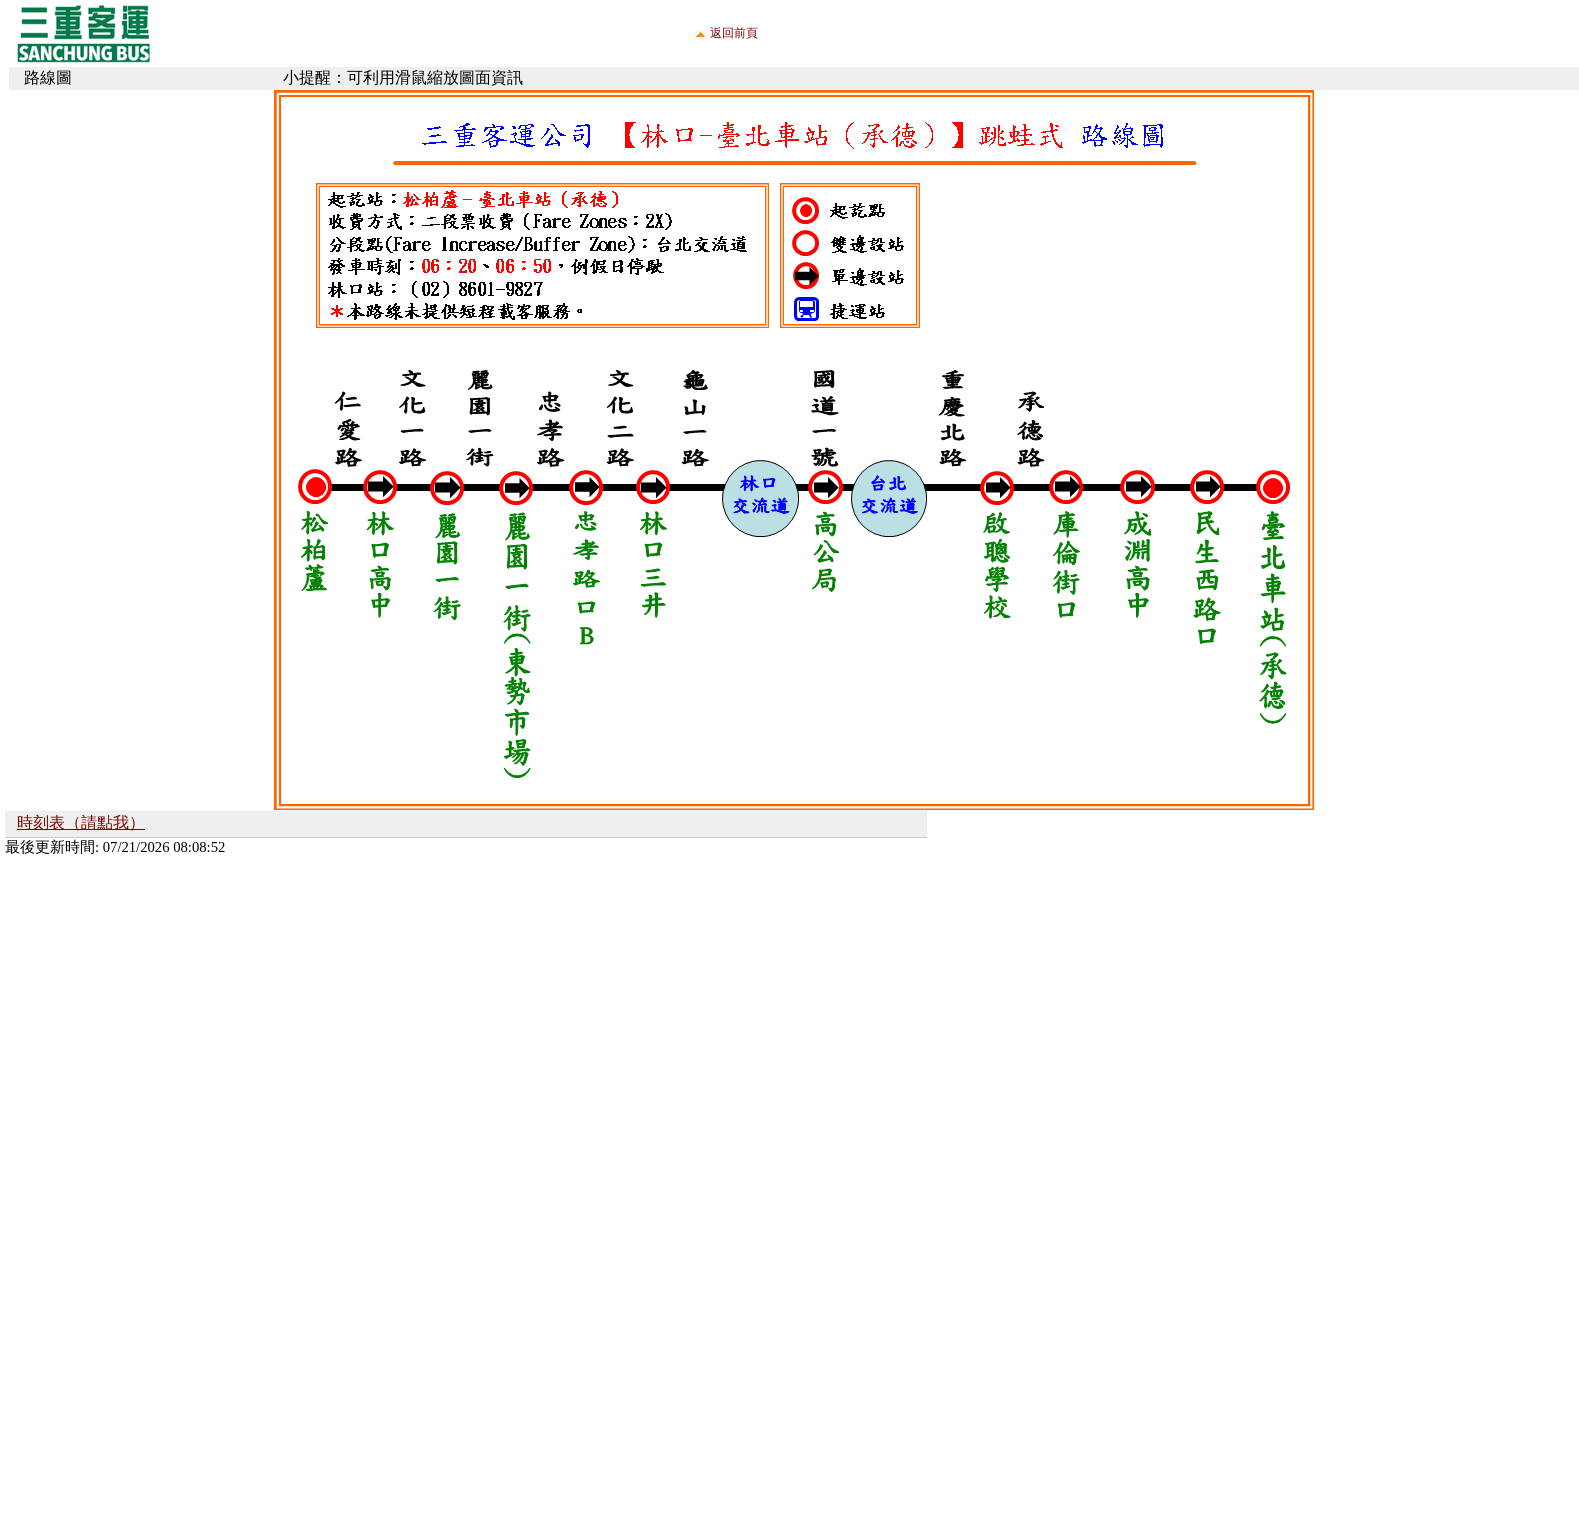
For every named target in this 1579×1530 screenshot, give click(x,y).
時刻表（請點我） (81, 822)
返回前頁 (734, 33)
